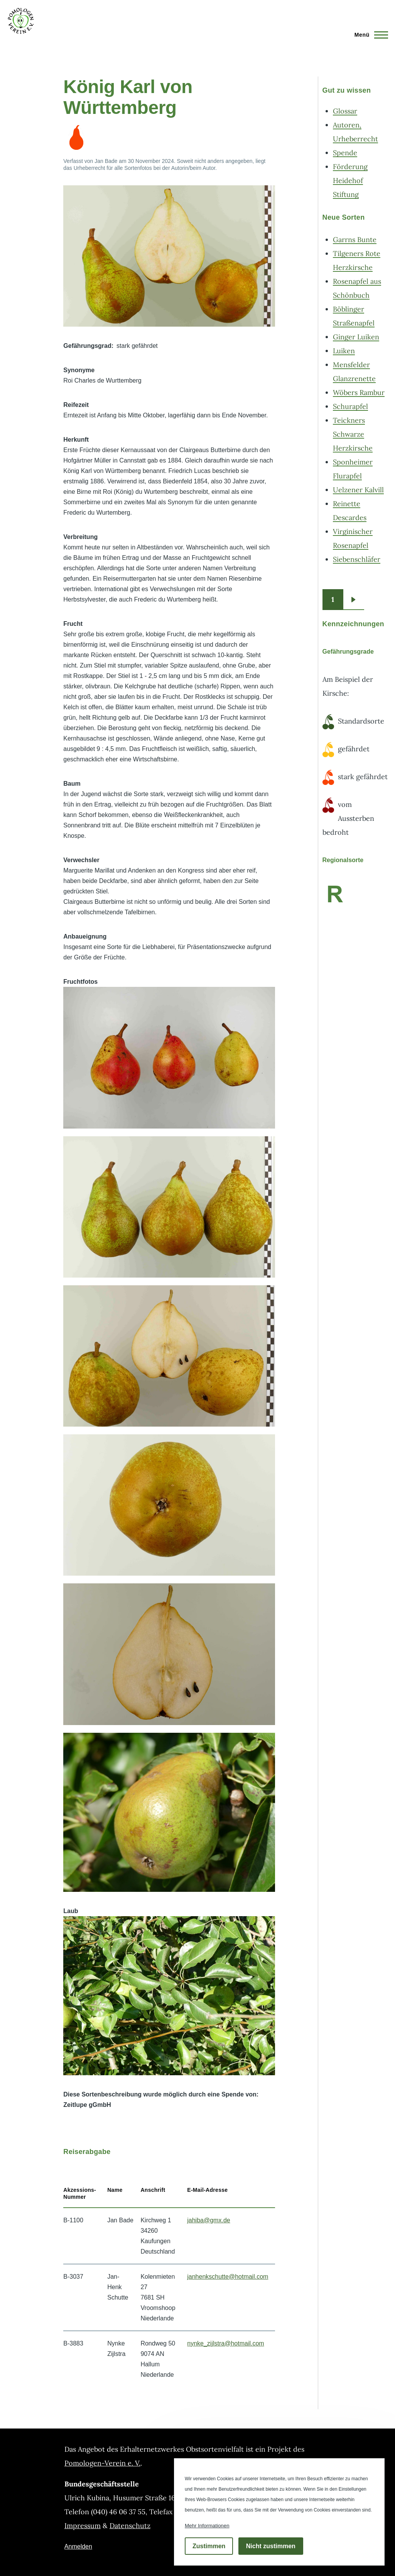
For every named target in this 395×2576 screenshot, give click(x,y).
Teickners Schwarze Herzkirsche (353, 434)
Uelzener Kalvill (358, 489)
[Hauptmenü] (369, 35)
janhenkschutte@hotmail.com (227, 2276)
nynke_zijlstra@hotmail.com (225, 2343)
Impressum (82, 2525)
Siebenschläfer (356, 559)
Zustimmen (208, 2546)
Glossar (345, 111)
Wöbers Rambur (359, 392)
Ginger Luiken (356, 336)
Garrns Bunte (354, 239)
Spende (345, 152)
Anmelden (78, 2546)
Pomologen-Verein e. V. (102, 2463)
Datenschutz (130, 2525)
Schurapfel (350, 406)
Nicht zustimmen (270, 2546)
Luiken (344, 350)
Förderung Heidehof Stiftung (350, 180)
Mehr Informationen (207, 2526)
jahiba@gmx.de (208, 2220)
